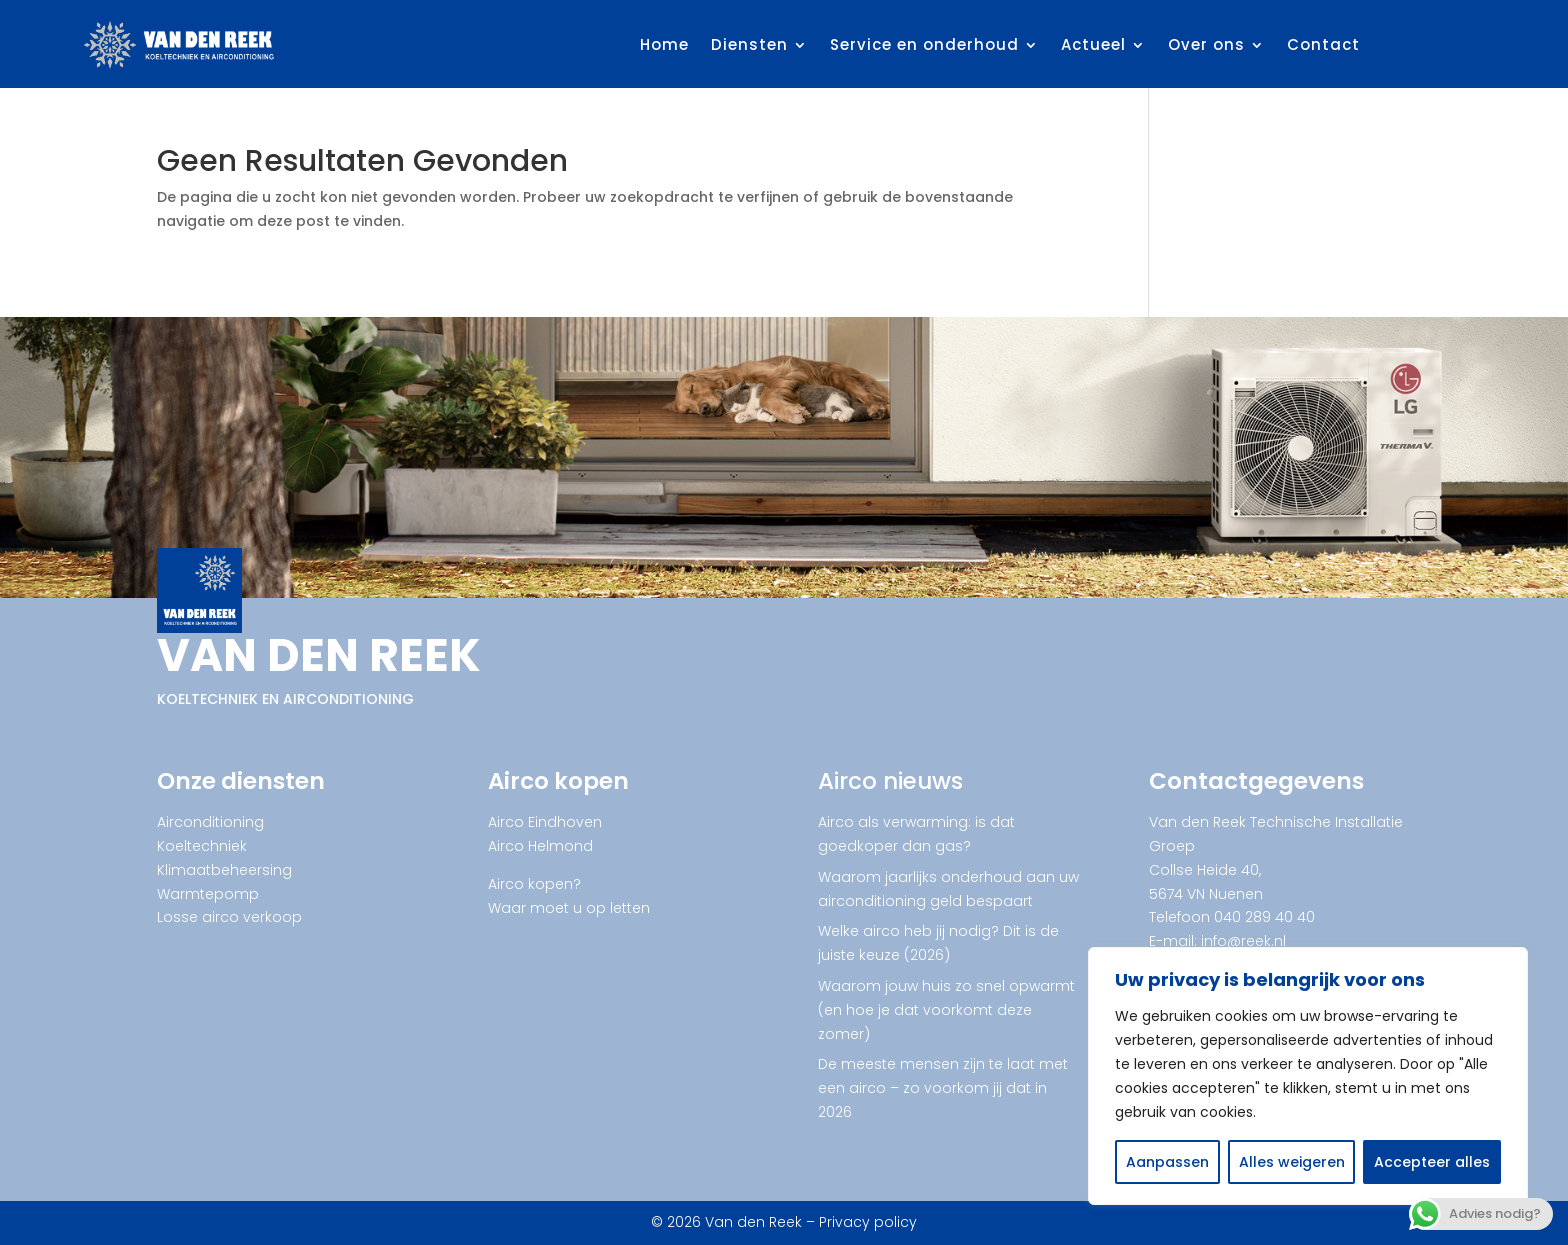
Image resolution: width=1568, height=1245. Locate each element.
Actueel (1093, 44)
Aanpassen (1167, 1162)
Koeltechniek (202, 846)
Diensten (749, 44)
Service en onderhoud (924, 44)
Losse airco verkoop (229, 917)
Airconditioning (210, 822)
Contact (1323, 44)
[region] (1308, 1076)
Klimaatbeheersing (224, 870)
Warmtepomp (208, 894)
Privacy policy (868, 1222)
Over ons (1206, 44)
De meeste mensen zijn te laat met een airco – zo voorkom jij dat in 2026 (943, 1088)
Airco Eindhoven (545, 822)
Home (664, 44)
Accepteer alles (1432, 1162)
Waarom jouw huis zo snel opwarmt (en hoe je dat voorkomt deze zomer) (946, 1010)
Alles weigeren (1292, 1162)
